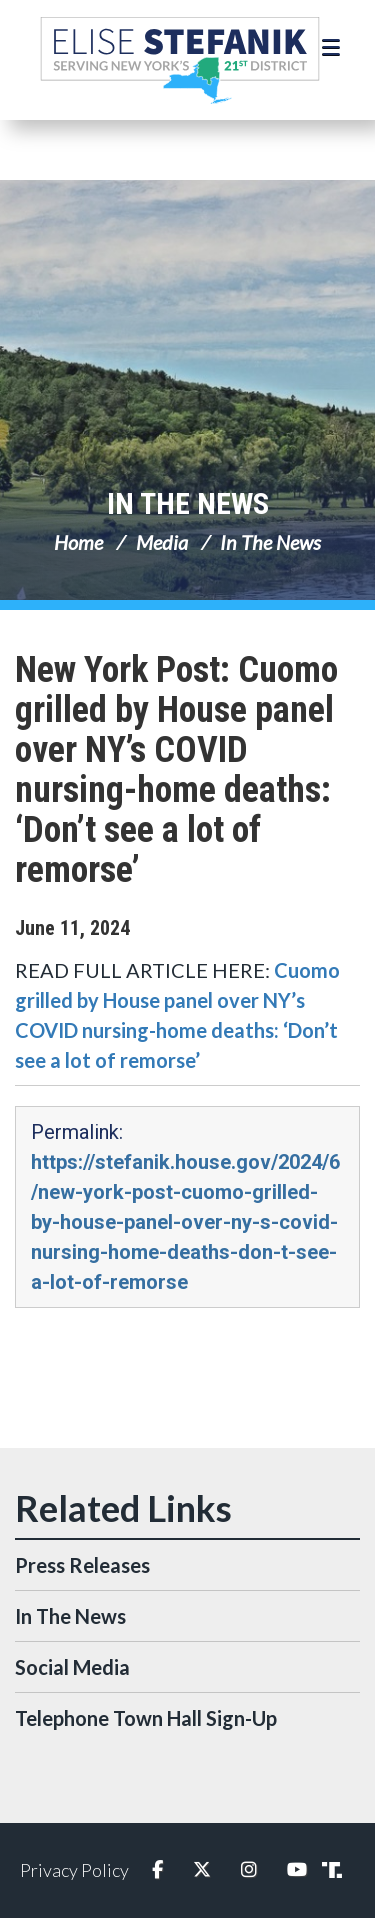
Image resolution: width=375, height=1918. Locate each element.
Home (78, 542)
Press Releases (82, 1565)
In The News (188, 503)
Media (162, 542)
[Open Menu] (333, 48)
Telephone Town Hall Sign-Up (146, 1718)
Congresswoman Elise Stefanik (180, 60)
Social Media (72, 1667)
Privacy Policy (74, 1870)
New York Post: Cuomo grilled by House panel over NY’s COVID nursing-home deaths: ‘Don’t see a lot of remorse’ (176, 770)
